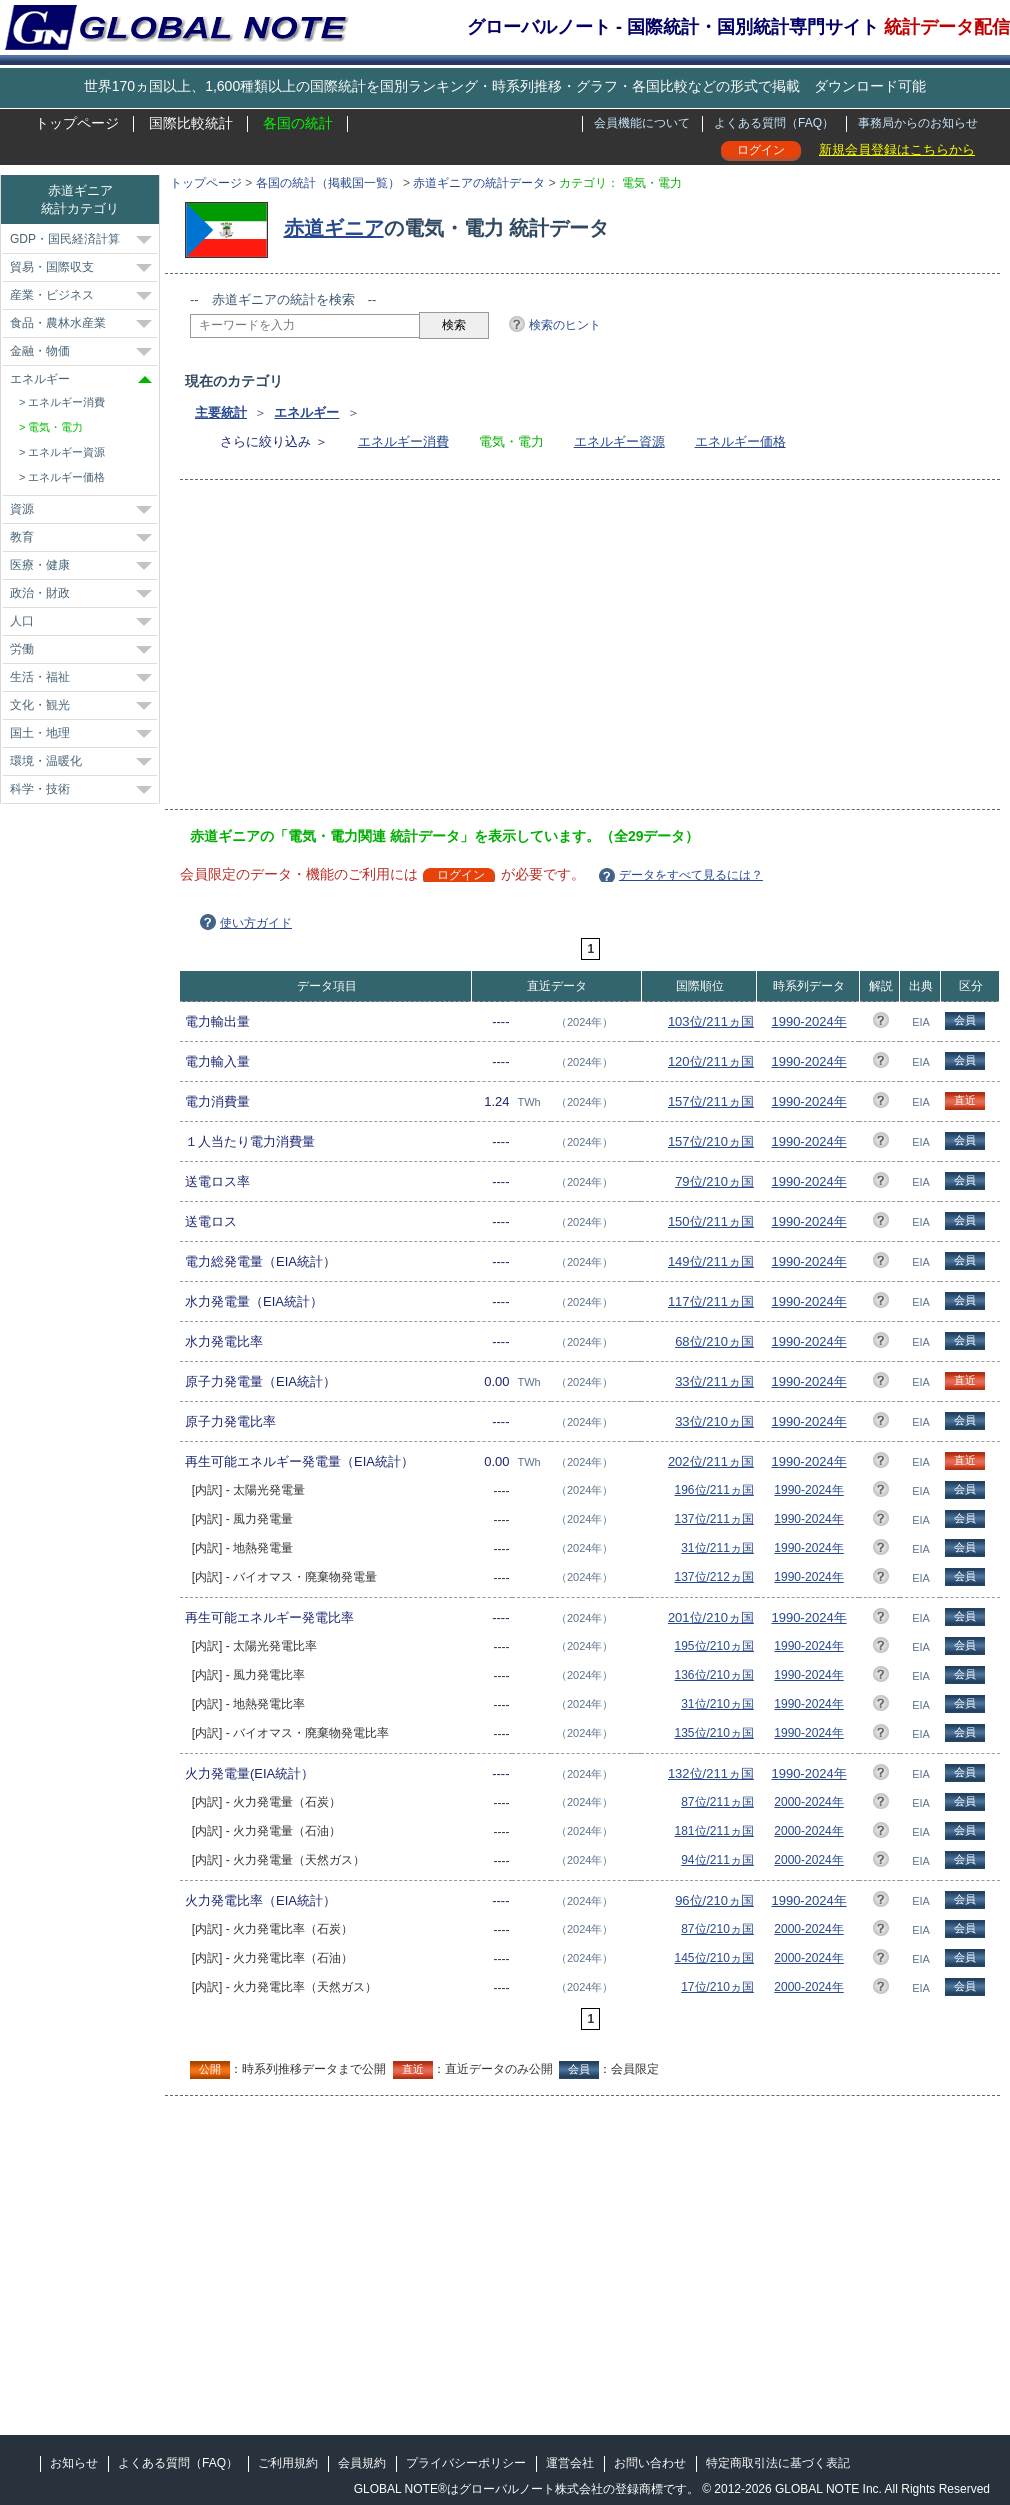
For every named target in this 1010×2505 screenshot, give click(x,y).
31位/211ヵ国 (717, 1548)
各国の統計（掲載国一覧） (328, 183)
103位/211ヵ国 (711, 1021)
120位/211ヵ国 (711, 1061)
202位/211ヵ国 (711, 1461)
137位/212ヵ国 (714, 1577)
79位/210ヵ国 (714, 1181)
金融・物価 (40, 351)
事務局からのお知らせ (918, 123)
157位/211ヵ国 (711, 1101)
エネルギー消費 (403, 441)
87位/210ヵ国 (717, 1929)
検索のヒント (565, 325)
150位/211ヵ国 (711, 1221)
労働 (22, 649)
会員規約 (362, 2463)
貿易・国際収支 (52, 267)
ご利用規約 (288, 2463)
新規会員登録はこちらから (897, 149)
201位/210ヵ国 (711, 1617)
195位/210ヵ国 (714, 1646)
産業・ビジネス (52, 295)
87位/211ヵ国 (717, 1802)
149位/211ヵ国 (711, 1261)
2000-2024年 (808, 1802)
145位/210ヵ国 (714, 1958)
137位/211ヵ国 (714, 1519)
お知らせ (74, 2463)
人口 (22, 621)
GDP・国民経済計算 (65, 239)
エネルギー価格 (740, 441)
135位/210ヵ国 (714, 1733)
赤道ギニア (334, 228)
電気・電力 (55, 427)
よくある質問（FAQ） (774, 123)
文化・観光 (40, 705)
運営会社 (570, 2463)
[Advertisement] (371, 651)
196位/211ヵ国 (714, 1490)
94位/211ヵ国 (717, 1860)
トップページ (77, 123)
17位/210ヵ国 (717, 1987)
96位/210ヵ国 (714, 1900)
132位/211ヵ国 (711, 1773)
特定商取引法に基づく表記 (778, 2463)
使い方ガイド (256, 923)
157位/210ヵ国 (711, 1141)
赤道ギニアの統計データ (479, 183)
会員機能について (642, 123)
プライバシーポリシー (466, 2463)
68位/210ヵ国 (714, 1341)
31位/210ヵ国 (717, 1704)
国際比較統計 (191, 123)
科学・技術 (40, 789)
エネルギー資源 (619, 441)
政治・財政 (40, 593)
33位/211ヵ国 (714, 1381)
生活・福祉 (40, 677)
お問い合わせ (650, 2463)
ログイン (761, 150)
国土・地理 (40, 733)
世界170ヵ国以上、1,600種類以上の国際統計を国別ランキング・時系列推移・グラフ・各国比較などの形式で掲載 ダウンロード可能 (505, 86)
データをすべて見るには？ (691, 875)
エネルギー (306, 412)
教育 (22, 537)
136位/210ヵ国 (714, 1675)
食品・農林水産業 (58, 323)
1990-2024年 (808, 1021)
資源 (22, 509)
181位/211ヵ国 (714, 1831)
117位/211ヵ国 (711, 1301)
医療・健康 (40, 565)
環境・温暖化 (46, 761)
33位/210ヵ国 (714, 1421)
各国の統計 (298, 123)
